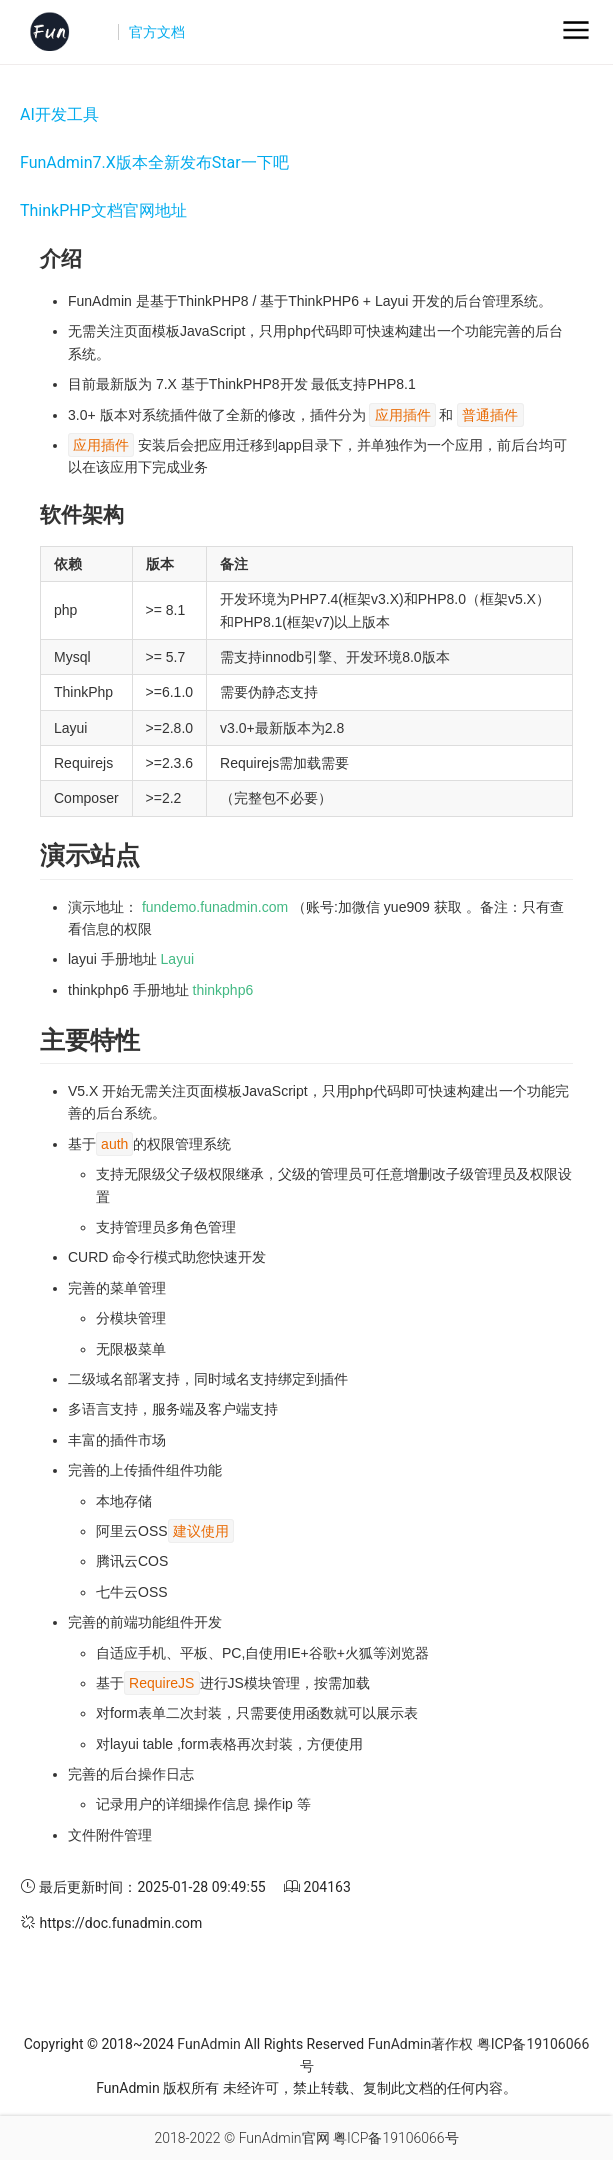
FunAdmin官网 (284, 2138)
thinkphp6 (223, 990)
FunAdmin (208, 2044)
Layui (177, 959)
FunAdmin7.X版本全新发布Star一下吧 (154, 162)
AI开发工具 (59, 114)
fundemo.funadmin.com (215, 907)
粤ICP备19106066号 (396, 2138)
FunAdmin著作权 (420, 2044)
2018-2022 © (194, 2138)
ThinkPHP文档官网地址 (103, 210)
